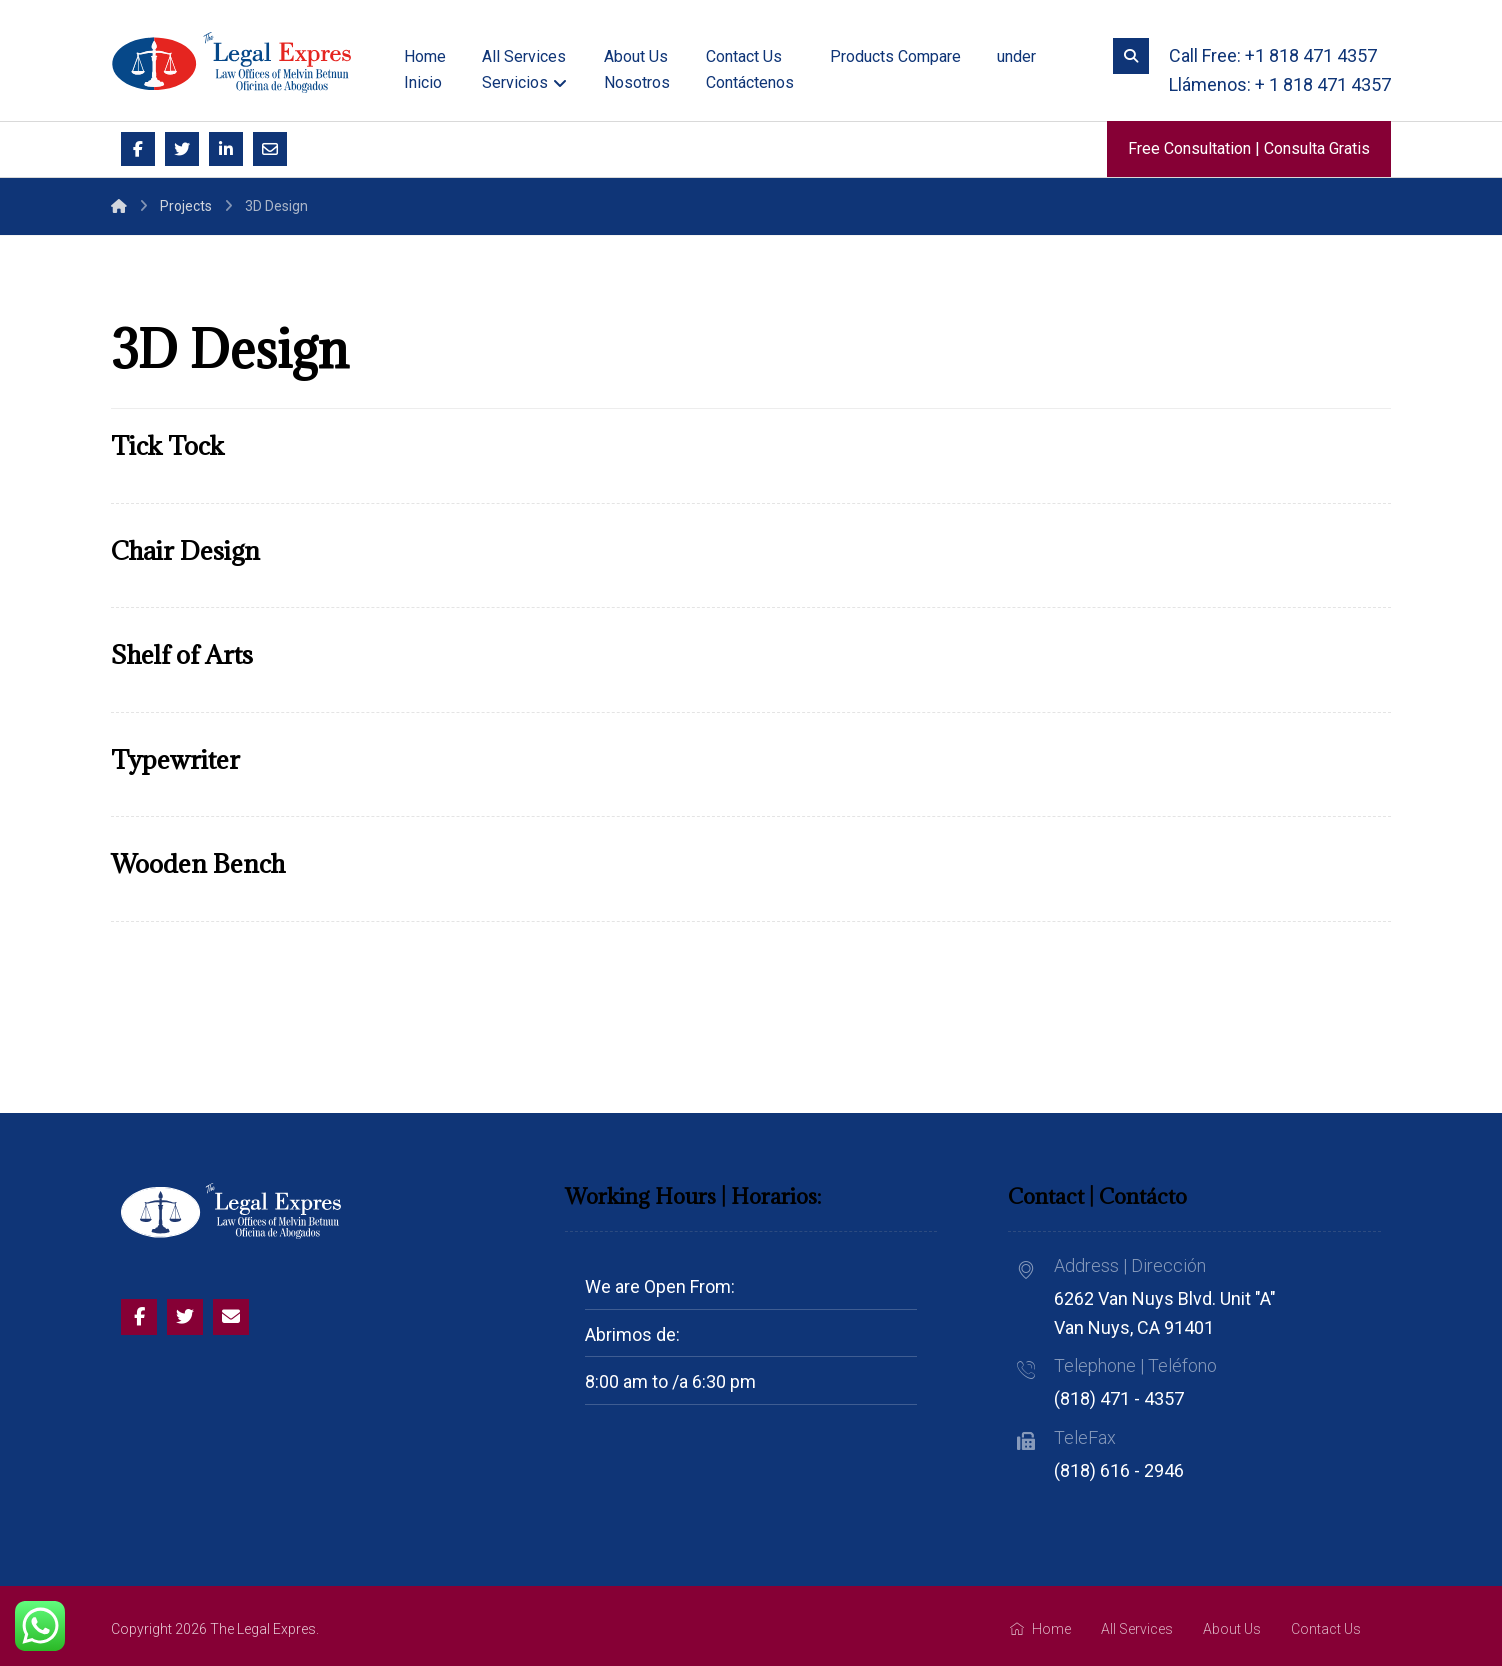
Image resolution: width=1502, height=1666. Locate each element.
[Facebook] (138, 149)
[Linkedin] (226, 149)
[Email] (270, 149)
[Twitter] (182, 149)
